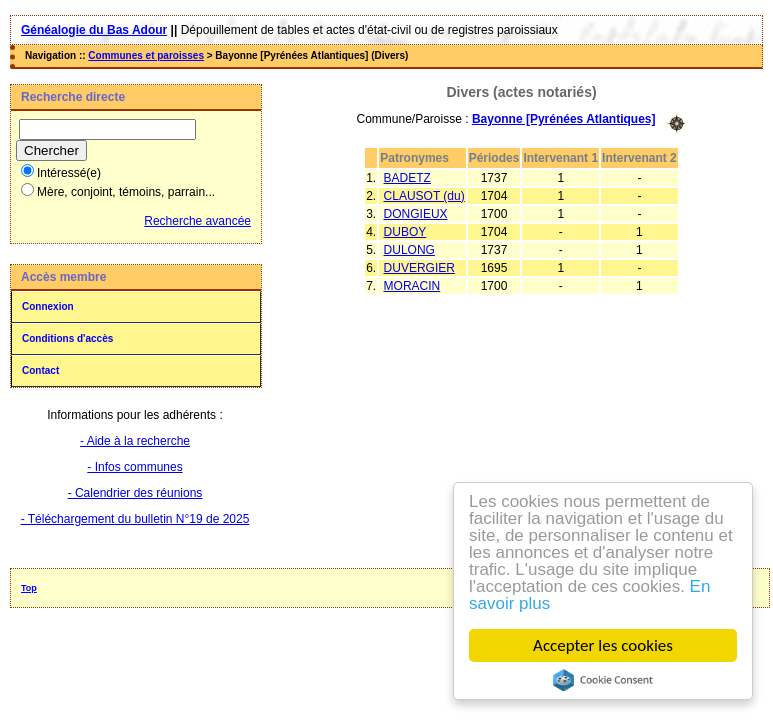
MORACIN (412, 286)
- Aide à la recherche (135, 441)
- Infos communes (134, 467)
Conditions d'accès (67, 338)
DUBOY (405, 232)
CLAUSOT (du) (424, 196)
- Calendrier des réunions (135, 493)
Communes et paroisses (146, 55)
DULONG (409, 250)
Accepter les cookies (603, 645)
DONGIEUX (416, 214)
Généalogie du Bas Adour (94, 30)
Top (29, 588)
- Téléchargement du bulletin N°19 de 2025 (135, 519)
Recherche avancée (197, 221)
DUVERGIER (419, 268)
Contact (40, 370)
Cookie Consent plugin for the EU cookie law (603, 680)
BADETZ (407, 178)
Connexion (48, 306)
